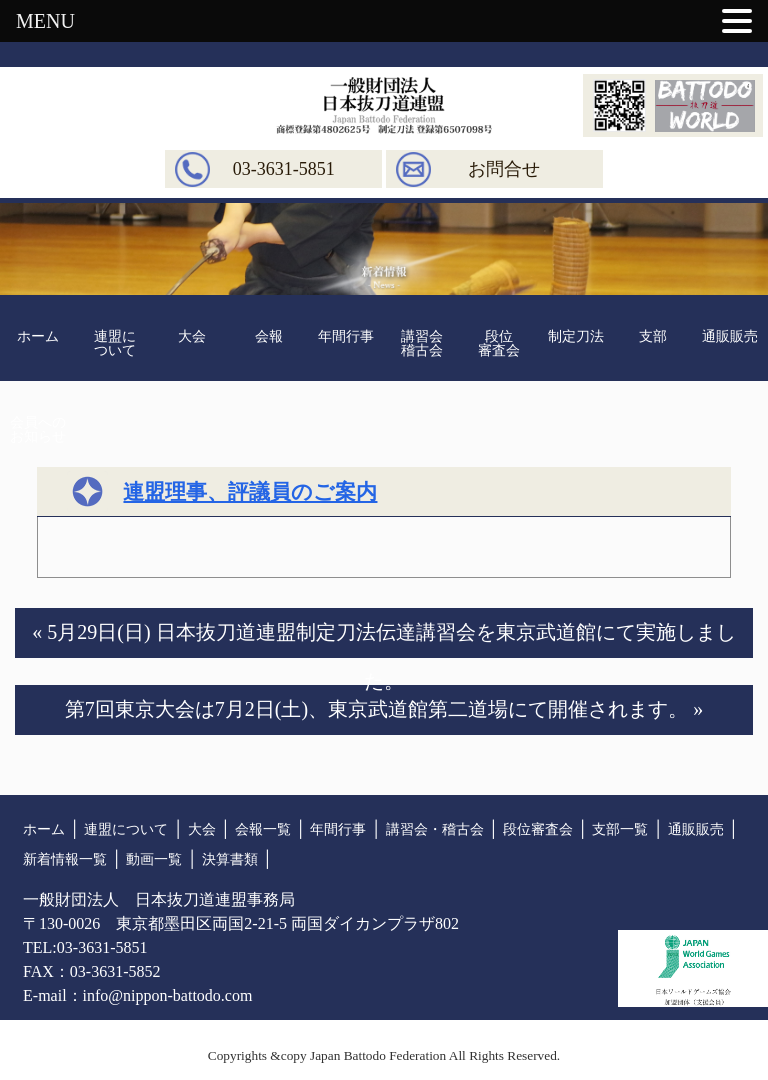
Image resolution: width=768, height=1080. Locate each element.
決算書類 (230, 859)
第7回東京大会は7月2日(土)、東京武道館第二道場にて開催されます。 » (384, 709)
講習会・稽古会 (435, 829)
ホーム (38, 336)
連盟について (115, 343)
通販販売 (730, 336)
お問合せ (504, 169)
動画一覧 (154, 859)
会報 (269, 336)
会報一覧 (263, 829)
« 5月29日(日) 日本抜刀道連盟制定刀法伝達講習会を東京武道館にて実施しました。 (383, 639)
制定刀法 (576, 336)
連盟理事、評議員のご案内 (250, 492)
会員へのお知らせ (38, 429)
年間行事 (346, 336)
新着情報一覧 (65, 859)
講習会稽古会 (422, 343)
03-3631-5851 (284, 169)
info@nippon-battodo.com (168, 995)
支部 (653, 336)
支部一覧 (620, 829)
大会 (192, 336)
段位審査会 (499, 343)
